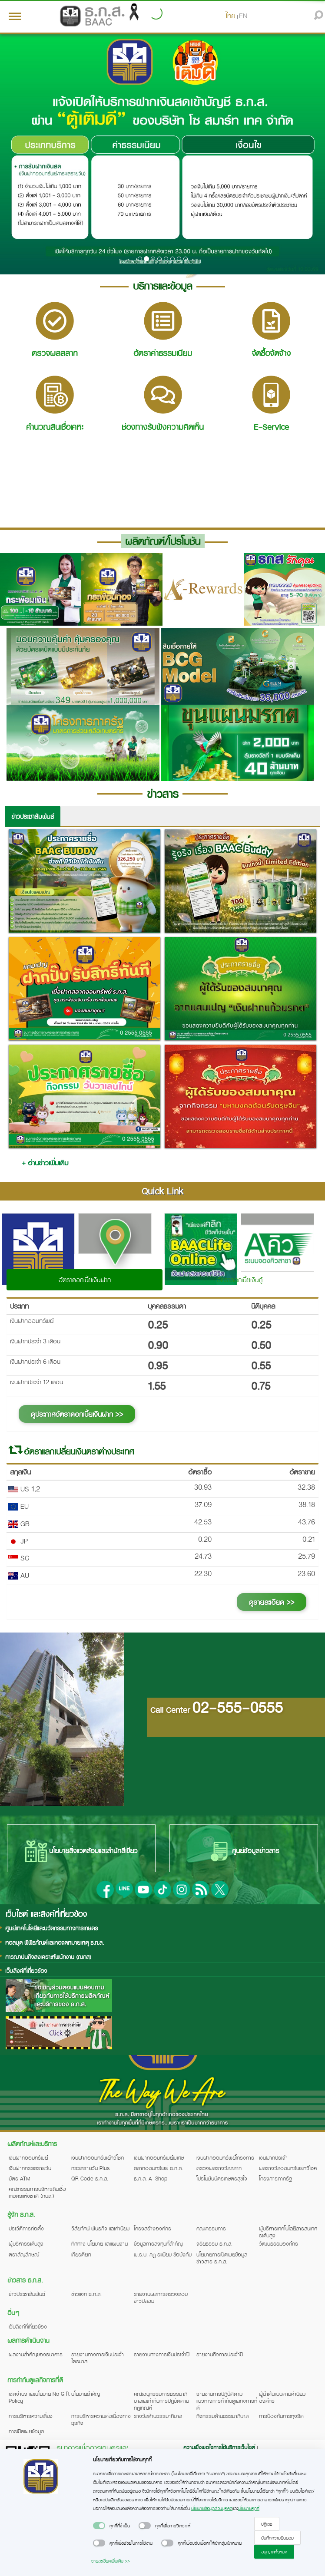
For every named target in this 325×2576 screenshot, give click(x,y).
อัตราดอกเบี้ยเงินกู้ (239, 1279)
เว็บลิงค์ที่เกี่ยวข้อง (26, 1970)
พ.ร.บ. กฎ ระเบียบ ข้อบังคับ (163, 2254)
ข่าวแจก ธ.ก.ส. (86, 2294)
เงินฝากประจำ (273, 2157)
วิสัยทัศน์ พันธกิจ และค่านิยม (100, 2228)
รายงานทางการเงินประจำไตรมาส (97, 2357)
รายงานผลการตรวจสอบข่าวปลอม (161, 2297)
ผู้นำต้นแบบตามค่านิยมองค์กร (282, 2397)
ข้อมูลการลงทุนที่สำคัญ (158, 2243)
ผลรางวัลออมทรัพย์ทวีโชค (288, 2168)
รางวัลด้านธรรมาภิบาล (158, 2416)
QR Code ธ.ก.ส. (89, 2178)
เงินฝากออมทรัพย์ (28, 2157)
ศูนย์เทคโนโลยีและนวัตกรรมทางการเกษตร (51, 1928)
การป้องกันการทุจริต (281, 2416)
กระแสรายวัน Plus (90, 2168)
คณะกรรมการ (211, 2228)
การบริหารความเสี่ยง (31, 2416)
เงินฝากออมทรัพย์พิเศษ (159, 2157)
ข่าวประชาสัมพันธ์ (32, 816)
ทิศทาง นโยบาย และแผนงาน (99, 2243)
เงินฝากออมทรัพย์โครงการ (225, 2157)
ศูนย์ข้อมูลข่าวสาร (243, 1851)
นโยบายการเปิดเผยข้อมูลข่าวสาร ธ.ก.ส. (221, 2257)
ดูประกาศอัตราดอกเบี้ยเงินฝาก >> (77, 1414)
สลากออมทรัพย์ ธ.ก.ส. (158, 2168)
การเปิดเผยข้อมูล (26, 2431)
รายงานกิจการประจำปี (219, 2354)
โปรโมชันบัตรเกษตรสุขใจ (221, 2178)
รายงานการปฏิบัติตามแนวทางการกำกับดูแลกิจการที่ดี (226, 2400)
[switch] (99, 2525)
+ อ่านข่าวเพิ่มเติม (45, 1163)
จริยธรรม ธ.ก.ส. (214, 2243)
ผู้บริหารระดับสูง (26, 2243)
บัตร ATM (19, 2178)
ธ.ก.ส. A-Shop (151, 2178)
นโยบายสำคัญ (85, 2394)
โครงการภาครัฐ (275, 2178)
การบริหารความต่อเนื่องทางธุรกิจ (101, 2419)
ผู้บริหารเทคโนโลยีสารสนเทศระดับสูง (288, 2231)
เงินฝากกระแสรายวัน (30, 2168)
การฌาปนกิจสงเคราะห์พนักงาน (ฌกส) (48, 1957)
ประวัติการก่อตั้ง (26, 2228)
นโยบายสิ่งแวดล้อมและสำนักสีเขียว (81, 1851)
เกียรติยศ (81, 2254)
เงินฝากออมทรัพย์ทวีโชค (97, 2157)
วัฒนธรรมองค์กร (278, 2243)
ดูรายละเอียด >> (271, 1602)
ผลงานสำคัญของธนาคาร (36, 2354)
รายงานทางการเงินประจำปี (161, 2354)
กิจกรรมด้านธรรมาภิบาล (222, 2416)
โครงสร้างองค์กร (152, 2228)
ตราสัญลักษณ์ (24, 2254)
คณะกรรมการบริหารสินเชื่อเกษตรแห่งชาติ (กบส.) (37, 2192)
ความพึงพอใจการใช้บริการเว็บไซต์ (220, 2447)
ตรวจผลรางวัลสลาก (219, 2168)
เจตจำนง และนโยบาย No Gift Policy (39, 2397)
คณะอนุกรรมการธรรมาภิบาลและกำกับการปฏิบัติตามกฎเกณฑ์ (161, 2400)
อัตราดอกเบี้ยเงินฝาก (85, 1279)
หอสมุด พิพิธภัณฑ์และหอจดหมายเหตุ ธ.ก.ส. (54, 1942)
